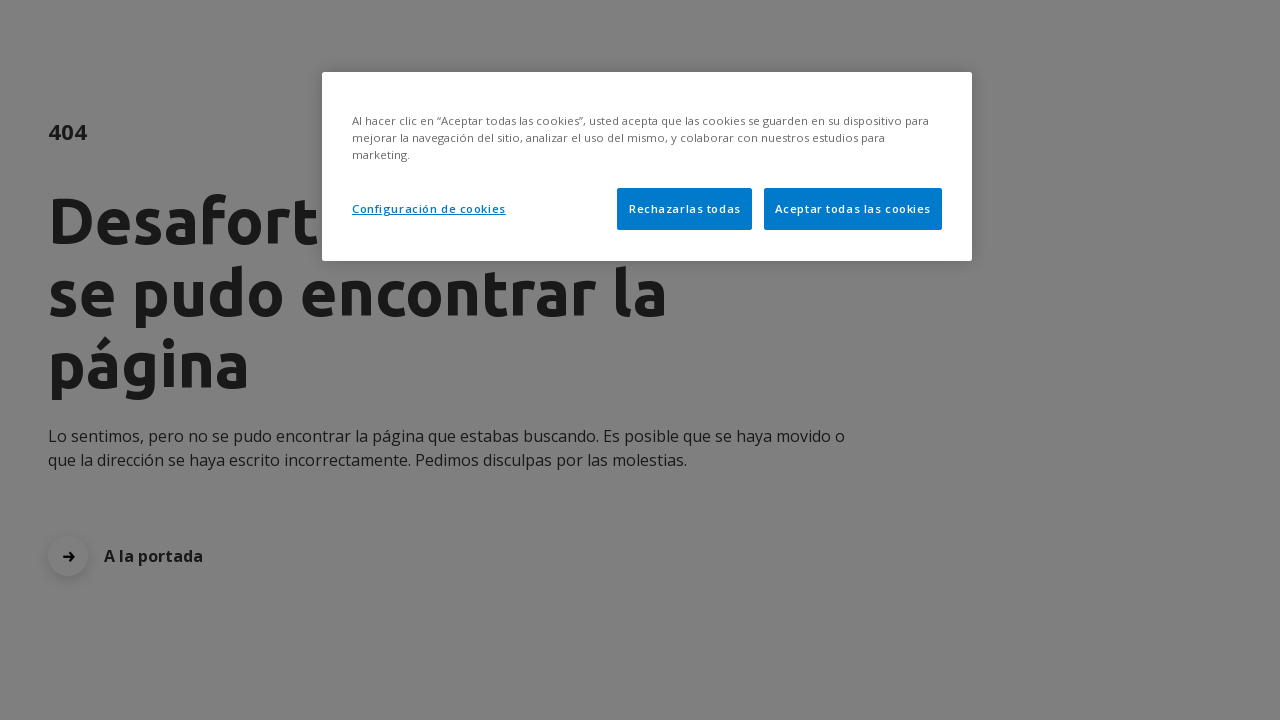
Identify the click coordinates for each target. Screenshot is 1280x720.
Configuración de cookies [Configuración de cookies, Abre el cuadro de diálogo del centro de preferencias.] (429, 208)
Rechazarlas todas (685, 208)
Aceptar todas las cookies (853, 208)
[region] (647, 166)
